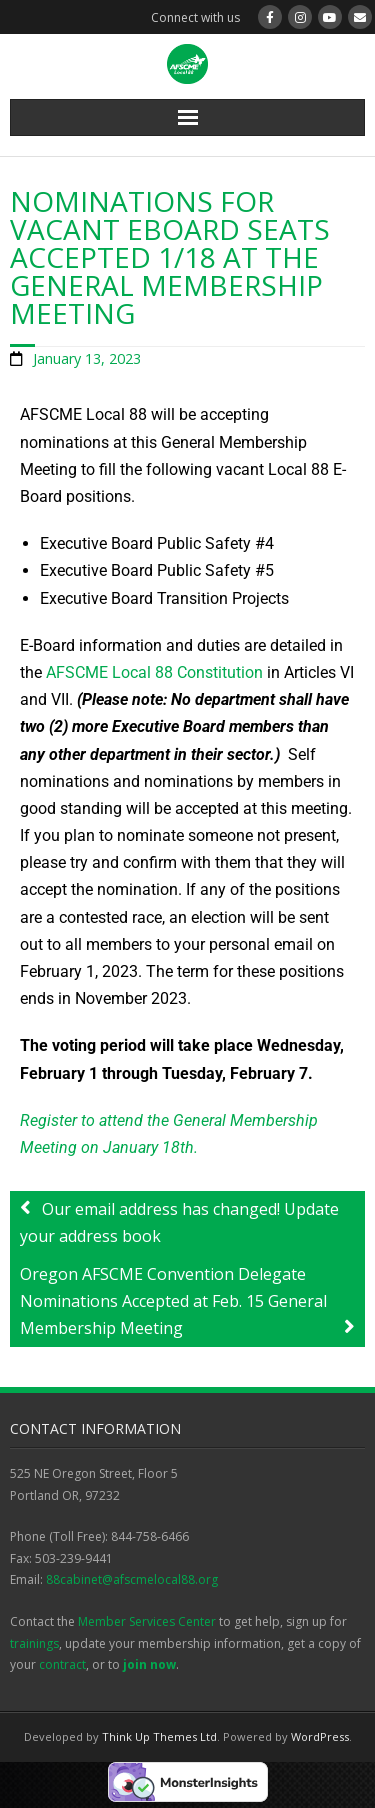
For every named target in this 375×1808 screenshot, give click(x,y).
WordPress (320, 1736)
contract (62, 1664)
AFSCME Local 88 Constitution (154, 672)
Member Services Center (147, 1621)
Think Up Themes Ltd (159, 1736)
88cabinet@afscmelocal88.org (132, 1579)
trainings (34, 1643)
